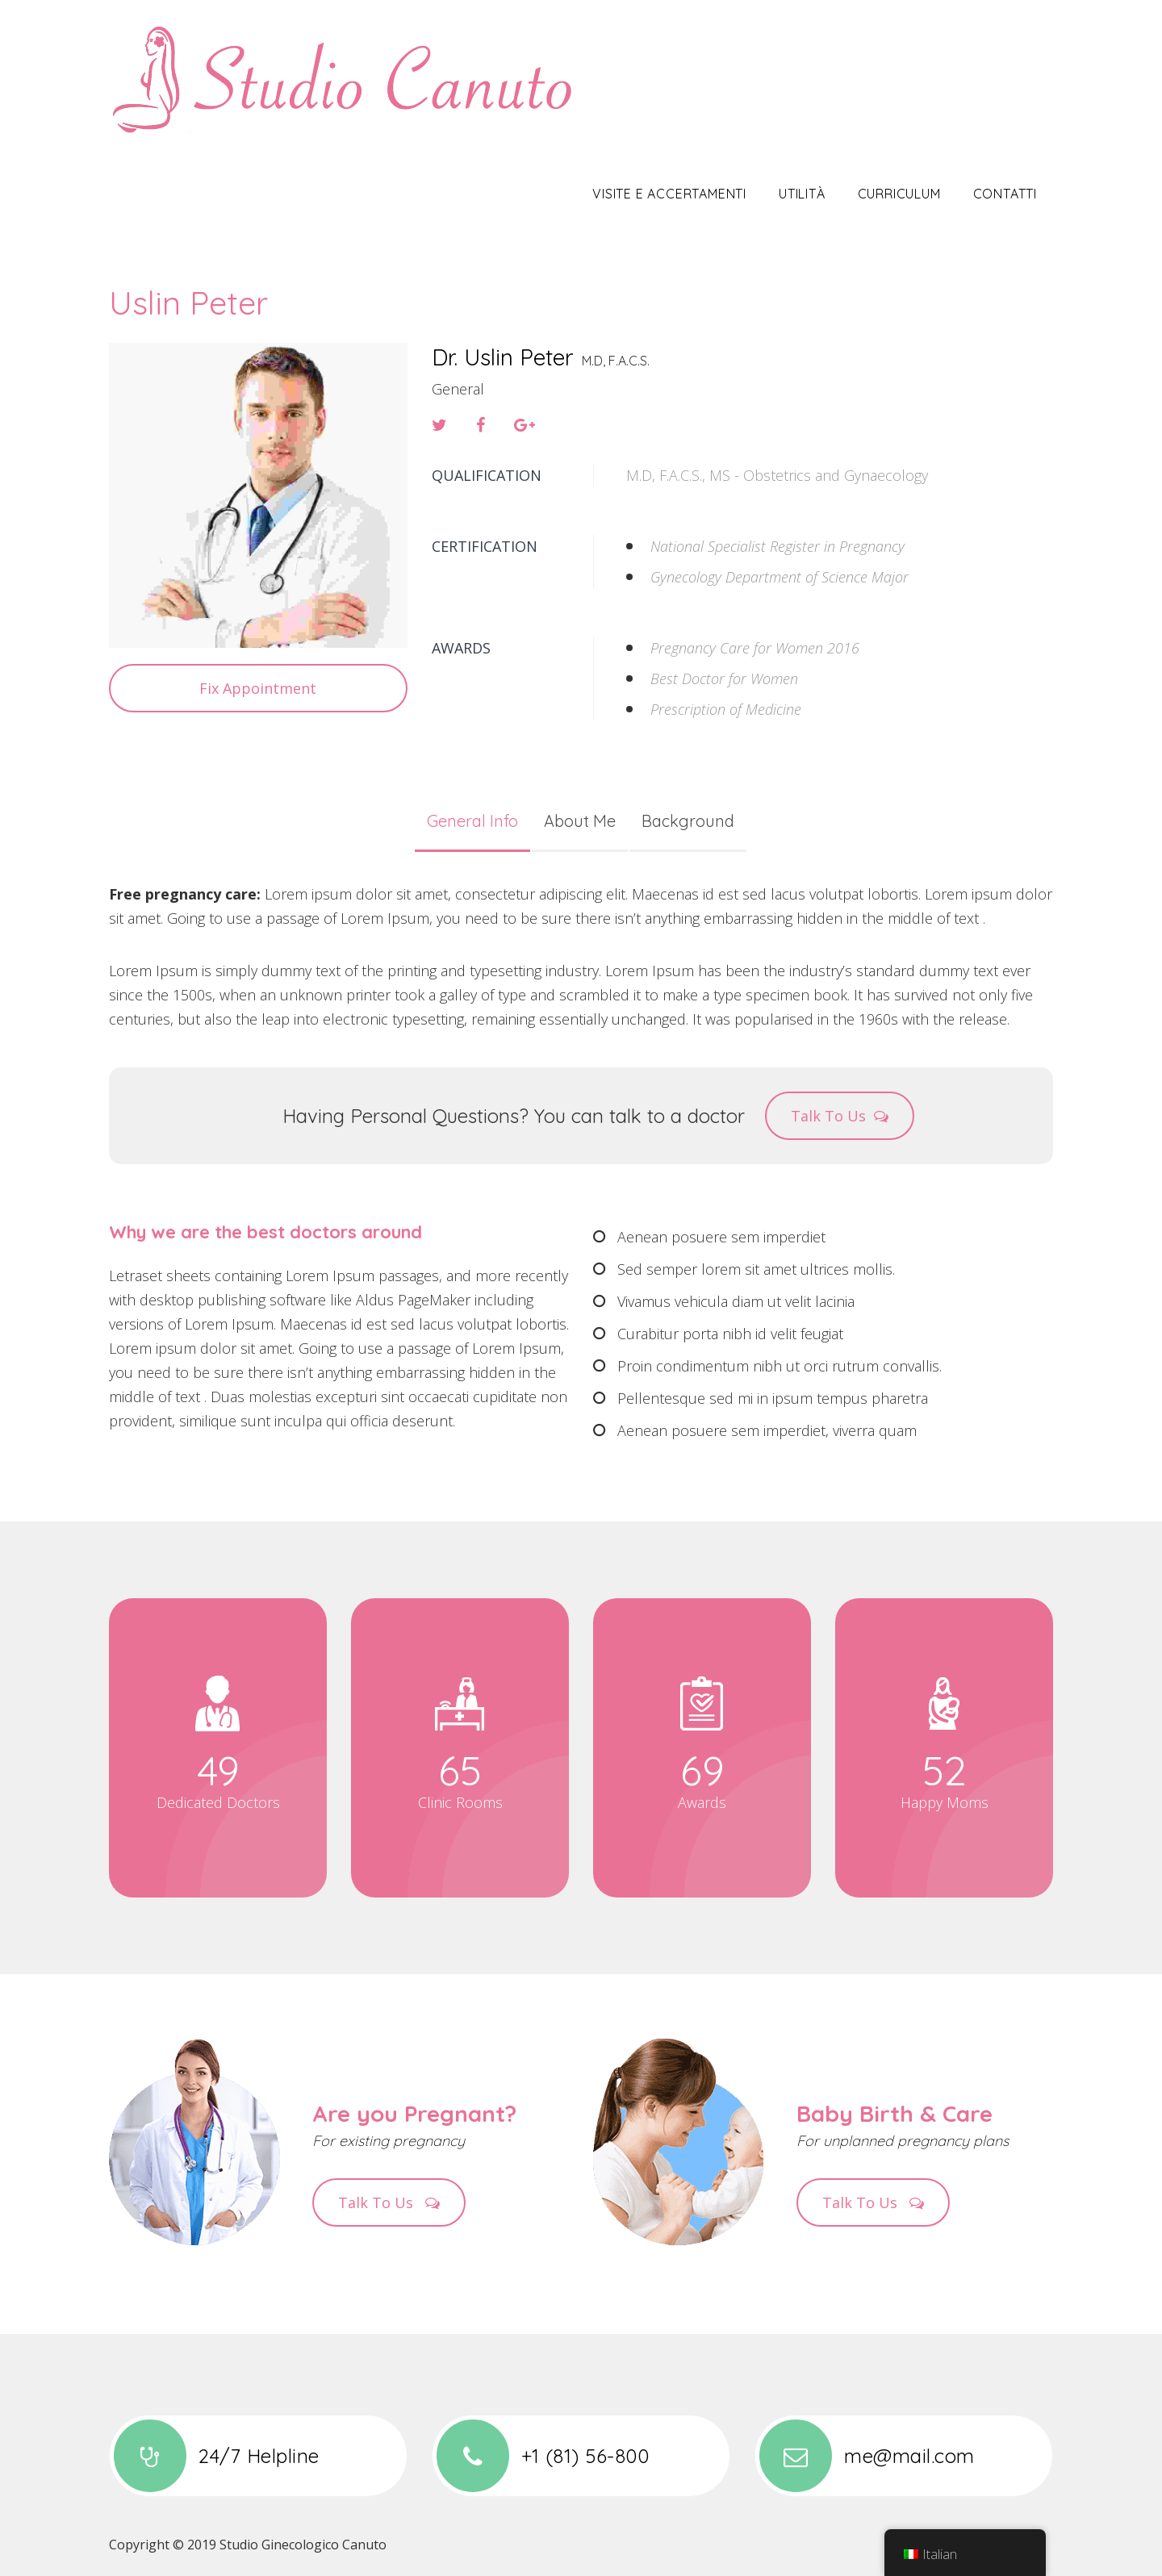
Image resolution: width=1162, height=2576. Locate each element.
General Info (472, 821)
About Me (580, 821)
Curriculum (899, 194)
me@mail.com (865, 2455)
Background (688, 821)
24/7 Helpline (215, 2455)
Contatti (1005, 194)
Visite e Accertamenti (669, 194)
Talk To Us (839, 1115)
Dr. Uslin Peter (503, 357)
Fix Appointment (257, 688)
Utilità (802, 194)
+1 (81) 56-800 (541, 2455)
